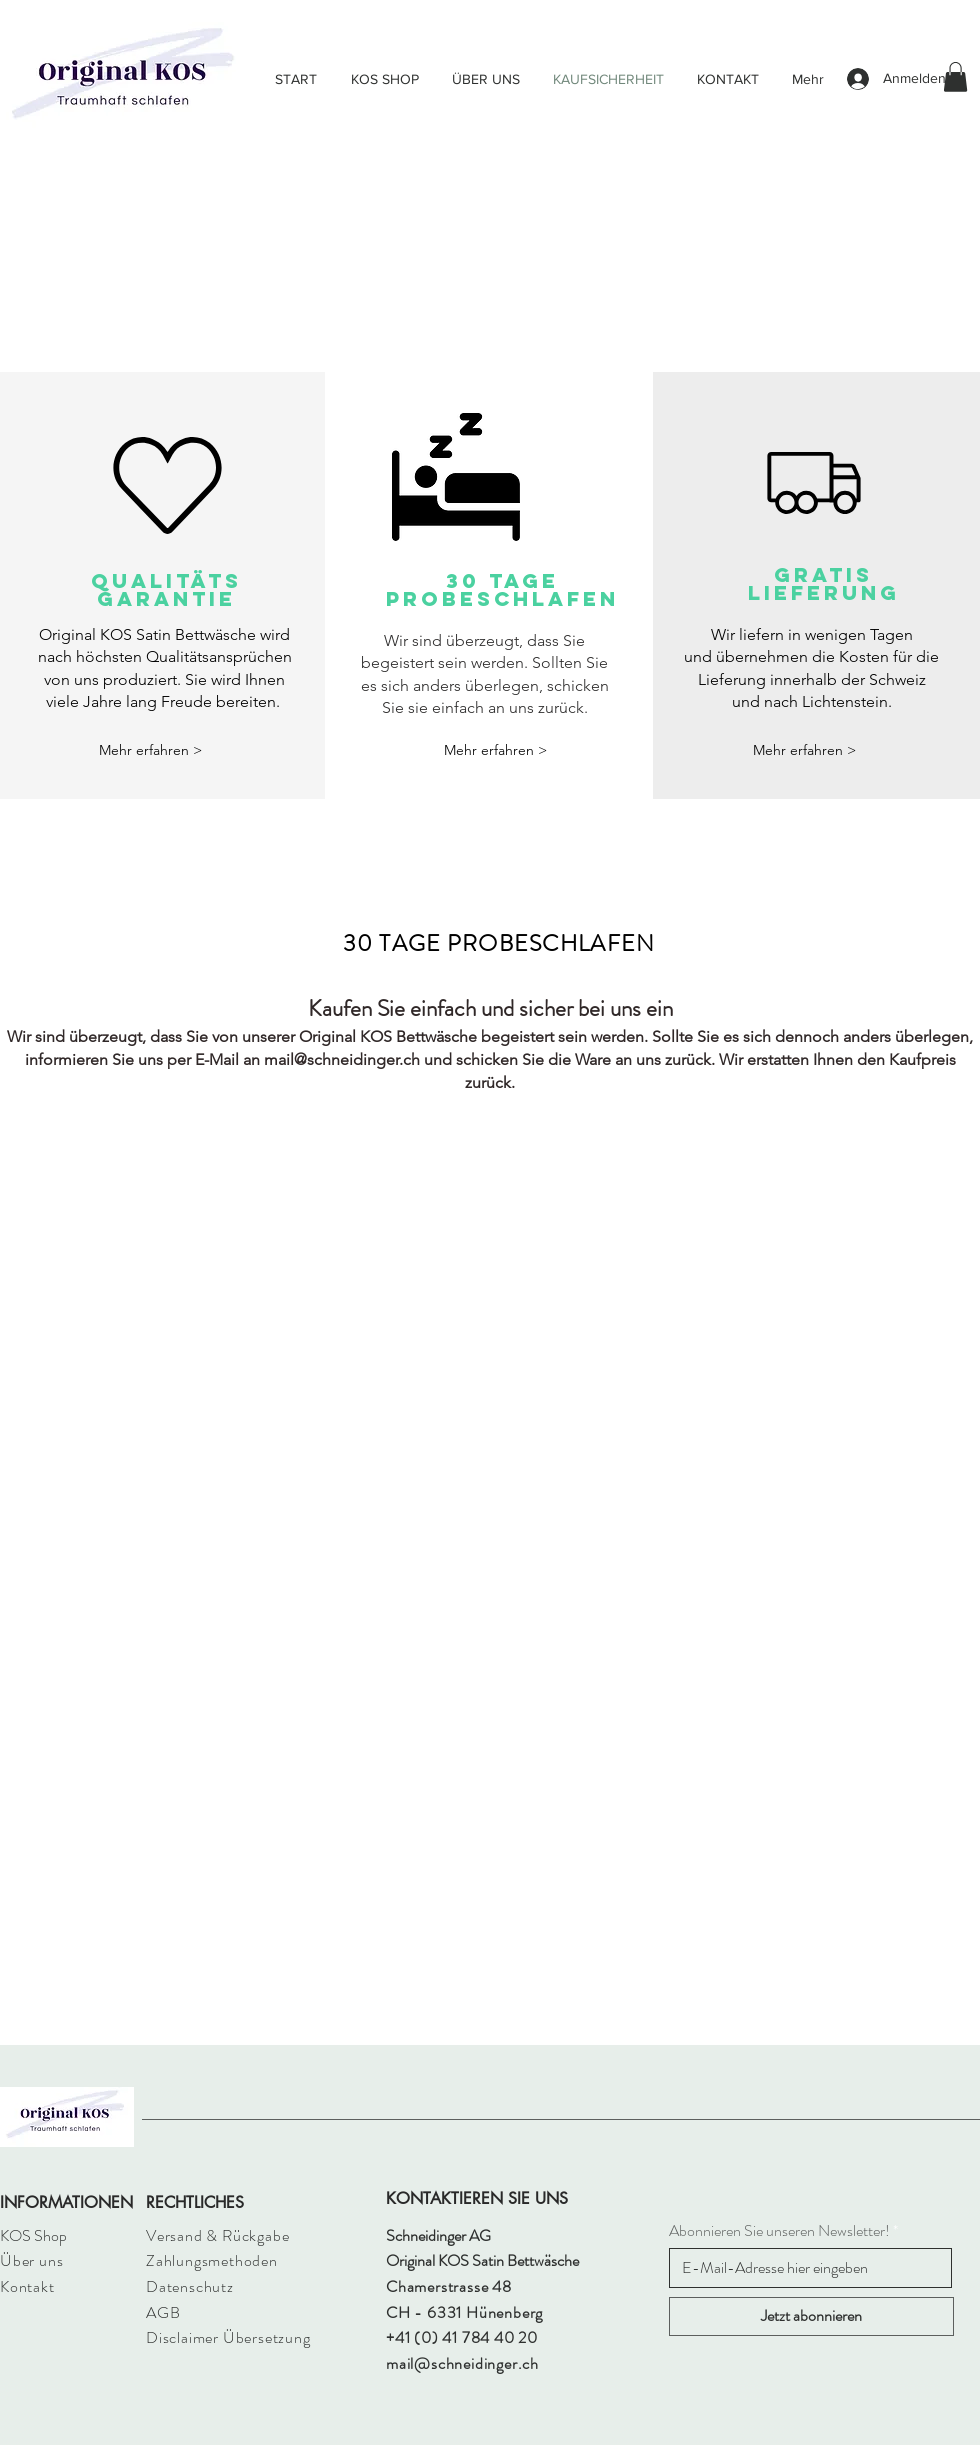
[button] (955, 77)
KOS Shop (33, 2235)
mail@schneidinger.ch (342, 1059)
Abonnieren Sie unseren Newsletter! (779, 2231)
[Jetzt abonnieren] (811, 2316)
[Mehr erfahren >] (151, 750)
